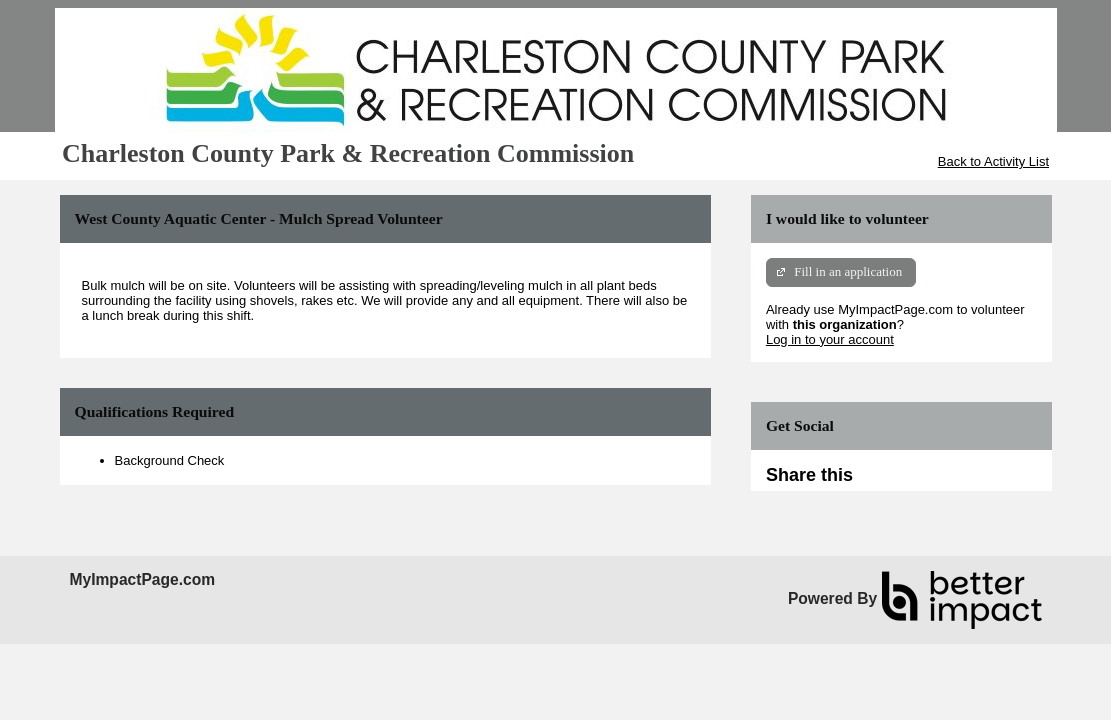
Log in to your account (830, 339)
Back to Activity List (993, 161)
